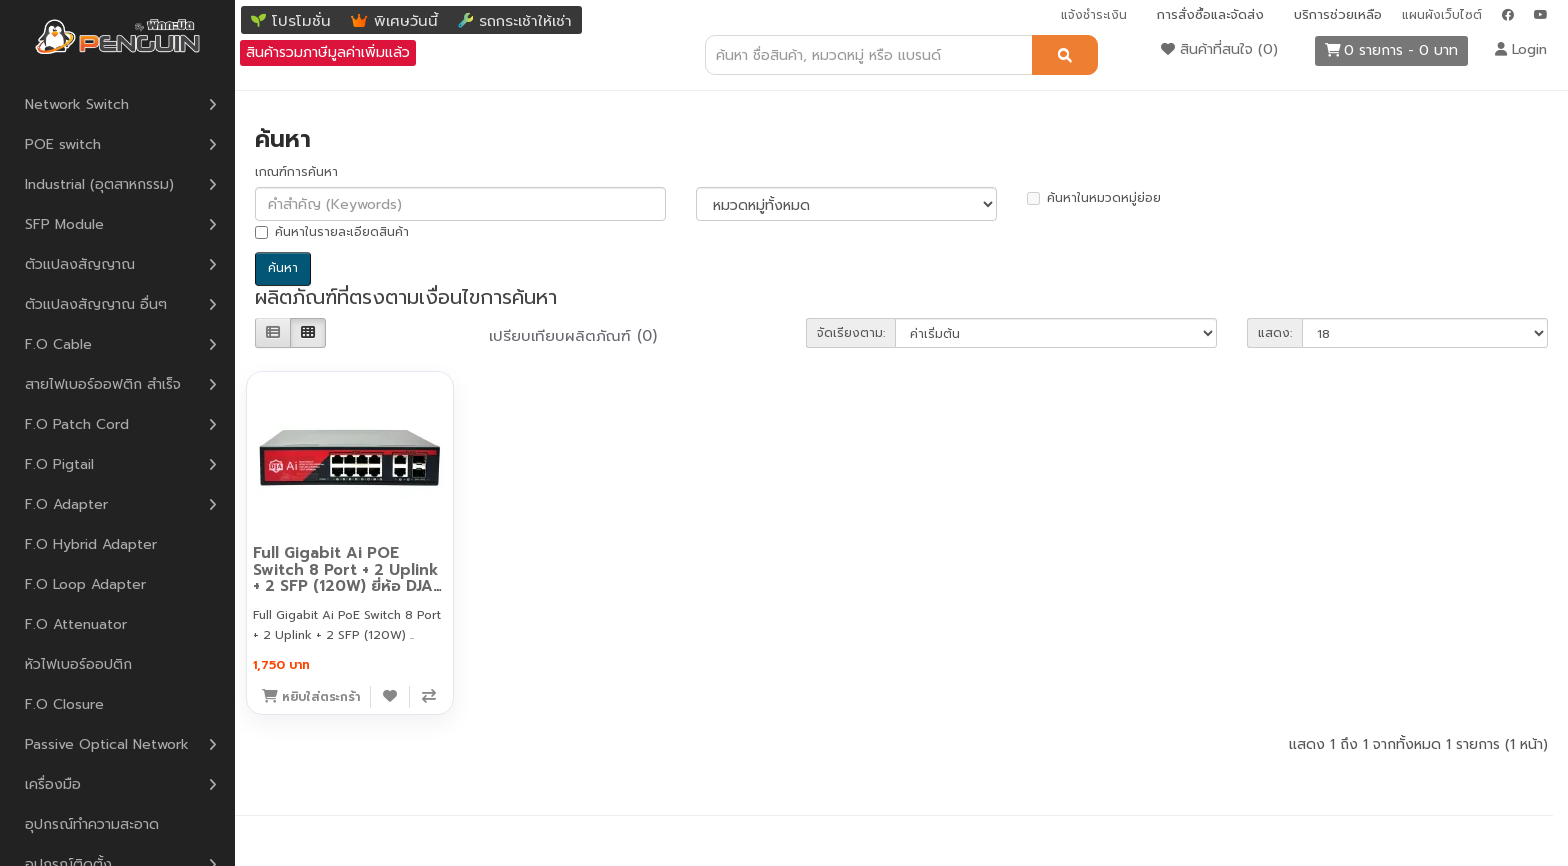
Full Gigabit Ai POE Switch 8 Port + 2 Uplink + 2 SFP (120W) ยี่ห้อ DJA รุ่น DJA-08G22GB (345, 578)
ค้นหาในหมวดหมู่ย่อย (1094, 198)
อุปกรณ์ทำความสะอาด (92, 824)
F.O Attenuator (76, 624)
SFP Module (64, 224)
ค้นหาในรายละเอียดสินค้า (332, 232)
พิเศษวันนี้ (406, 21)
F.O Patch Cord (77, 424)
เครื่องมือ (53, 784)
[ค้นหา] (1065, 55)
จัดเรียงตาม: (851, 333)
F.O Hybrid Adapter (91, 544)
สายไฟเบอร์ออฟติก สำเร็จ (103, 384)
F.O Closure (64, 704)
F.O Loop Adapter (85, 584)
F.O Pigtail (59, 464)
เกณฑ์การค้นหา (296, 172)
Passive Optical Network (107, 744)
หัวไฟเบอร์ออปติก (78, 664)
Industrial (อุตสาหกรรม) (99, 184)
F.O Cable (58, 344)
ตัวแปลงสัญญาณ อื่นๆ (96, 304)
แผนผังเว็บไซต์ (1442, 15)
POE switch (63, 144)
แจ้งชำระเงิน (1094, 15)
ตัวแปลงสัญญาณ (80, 264)
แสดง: (1275, 333)
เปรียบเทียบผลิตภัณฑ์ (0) (573, 336)
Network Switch (77, 104)
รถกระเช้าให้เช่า (525, 21)
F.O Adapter (66, 504)
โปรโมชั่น (301, 21)
